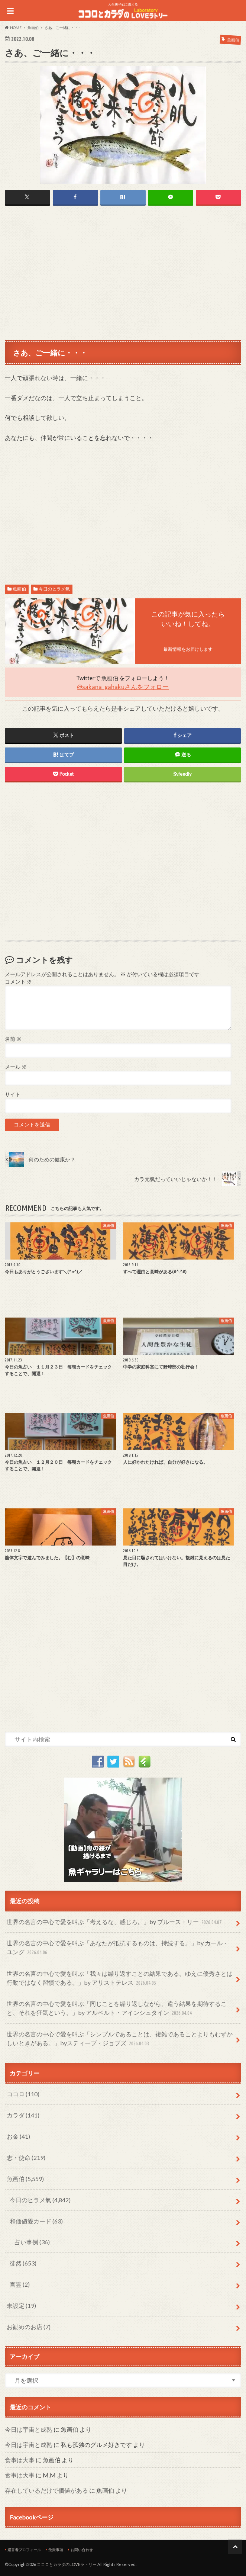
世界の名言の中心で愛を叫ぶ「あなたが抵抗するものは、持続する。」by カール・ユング (118, 1948)
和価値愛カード (36, 2221)
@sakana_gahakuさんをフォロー (123, 686)
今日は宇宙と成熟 (28, 2429)
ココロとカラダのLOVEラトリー (67, 2564)
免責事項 (55, 2549)
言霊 (20, 2284)
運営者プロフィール (24, 2549)
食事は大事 (20, 2459)
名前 (13, 1039)
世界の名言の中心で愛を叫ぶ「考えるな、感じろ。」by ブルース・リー (115, 1922)
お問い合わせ (82, 2549)
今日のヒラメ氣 (54, 589)
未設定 (21, 2305)
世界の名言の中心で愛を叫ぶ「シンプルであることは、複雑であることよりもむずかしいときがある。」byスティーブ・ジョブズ (120, 2039)
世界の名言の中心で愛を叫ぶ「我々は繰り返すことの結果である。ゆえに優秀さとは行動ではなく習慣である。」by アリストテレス (120, 1978)
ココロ (23, 2093)
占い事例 (32, 2241)
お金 (18, 2136)
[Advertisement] (123, 272)
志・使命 (26, 2157)
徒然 (23, 2263)
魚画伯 (19, 589)
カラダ (23, 2115)
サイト (12, 1094)
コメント (18, 982)
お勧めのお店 (29, 2326)
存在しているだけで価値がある (46, 2490)
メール (16, 1067)
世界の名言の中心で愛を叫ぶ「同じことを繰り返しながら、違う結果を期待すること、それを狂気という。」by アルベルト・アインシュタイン (117, 2009)
